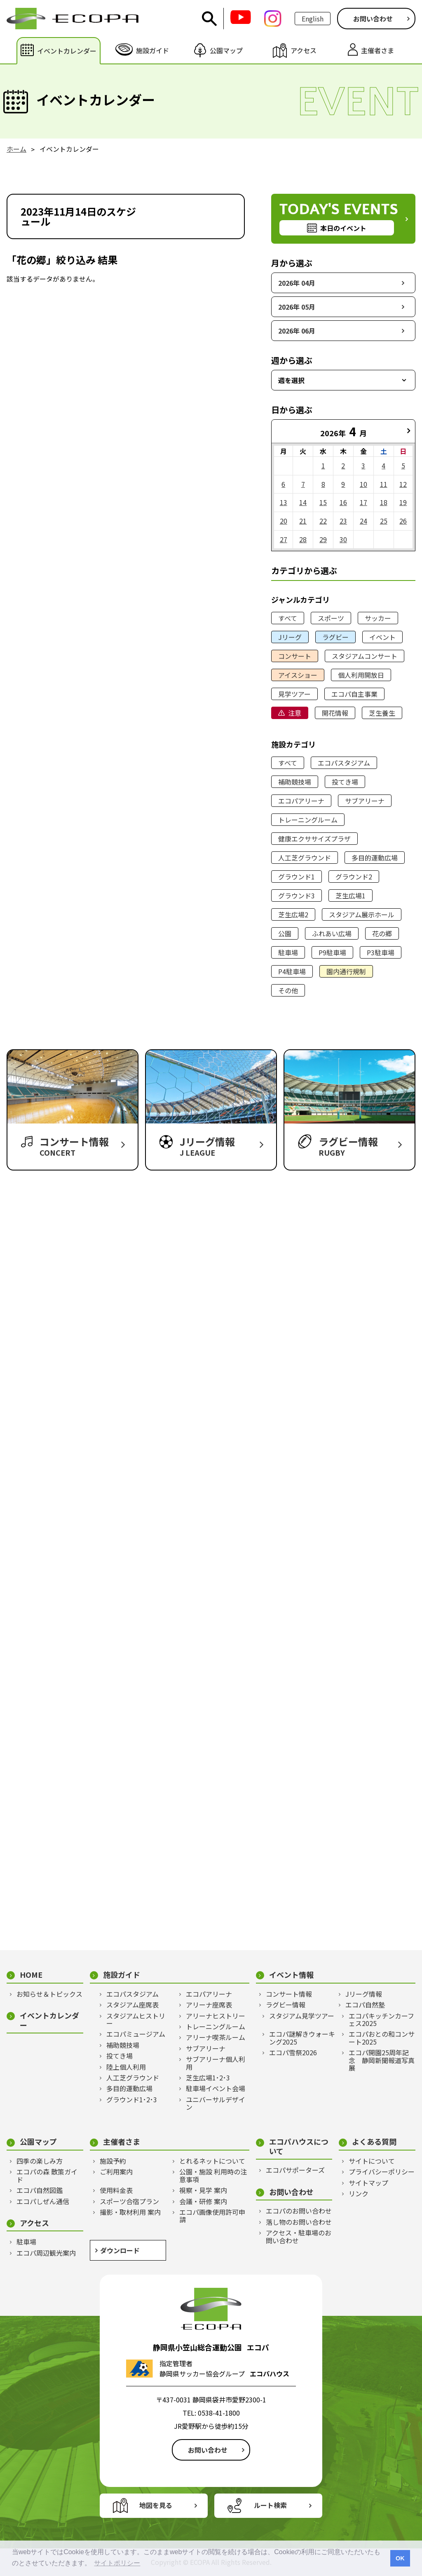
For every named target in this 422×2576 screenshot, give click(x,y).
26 (403, 521)
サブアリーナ (364, 801)
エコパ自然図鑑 (39, 2190)
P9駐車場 (332, 952)
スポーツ (331, 618)
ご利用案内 (116, 2171)
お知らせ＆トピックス (49, 1994)
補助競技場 (294, 782)
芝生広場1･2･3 (208, 2077)
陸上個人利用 (126, 2067)
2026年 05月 (296, 307)
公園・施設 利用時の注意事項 (213, 2175)
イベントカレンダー (49, 2020)
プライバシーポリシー (382, 2171)
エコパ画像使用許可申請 (212, 2215)
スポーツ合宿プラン (129, 2201)
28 (303, 539)
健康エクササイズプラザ (314, 839)
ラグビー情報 (285, 2004)
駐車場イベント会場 (215, 2088)
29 (323, 539)
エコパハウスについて (298, 2146)
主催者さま (121, 2141)
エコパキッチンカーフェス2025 (381, 2019)
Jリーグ (290, 637)
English (313, 19)
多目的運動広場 (375, 858)
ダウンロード (120, 2250)
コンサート (294, 656)
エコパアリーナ (301, 801)
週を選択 (291, 380)
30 (343, 539)
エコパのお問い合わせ (299, 2210)
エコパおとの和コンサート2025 (382, 2037)
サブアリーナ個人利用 (215, 2063)
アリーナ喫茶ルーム (215, 2037)
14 (303, 502)
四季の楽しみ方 (39, 2161)
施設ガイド (121, 1974)
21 (303, 521)
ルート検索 (270, 2505)
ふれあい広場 (332, 933)
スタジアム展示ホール (361, 914)
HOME (31, 1974)
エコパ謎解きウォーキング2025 (302, 2037)
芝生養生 (382, 713)
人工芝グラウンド (304, 858)
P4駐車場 (292, 971)
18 (383, 502)
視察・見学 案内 (203, 2190)
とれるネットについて (212, 2161)
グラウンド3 (296, 895)
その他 (288, 990)
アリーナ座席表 (209, 2004)
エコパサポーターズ (295, 2170)
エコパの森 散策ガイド (46, 2175)
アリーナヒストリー (215, 2015)
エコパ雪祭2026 (293, 2052)
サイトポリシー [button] (117, 2563)
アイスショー (297, 675)
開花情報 (335, 713)
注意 (294, 713)
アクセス (34, 2223)
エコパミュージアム (135, 2034)
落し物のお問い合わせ (299, 2222)
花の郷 (382, 933)
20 (283, 521)
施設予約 (113, 2161)
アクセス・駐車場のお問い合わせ (298, 2236)
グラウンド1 (296, 876)
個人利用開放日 (361, 675)
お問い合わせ (373, 19)
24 (363, 521)
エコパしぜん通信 (42, 2201)
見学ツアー (294, 694)
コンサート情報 (289, 1994)
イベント (382, 637)
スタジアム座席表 (132, 2004)
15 (323, 502)
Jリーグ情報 (363, 1994)
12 (403, 484)
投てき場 (345, 782)
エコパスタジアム (344, 763)
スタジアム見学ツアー (301, 2015)
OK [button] (400, 2558)
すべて (287, 618)
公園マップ (38, 2141)
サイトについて (372, 2161)
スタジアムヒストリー (135, 2019)
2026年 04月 (296, 283)
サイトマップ (368, 2182)
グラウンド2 (353, 876)
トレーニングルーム (308, 820)
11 (383, 484)
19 (403, 502)
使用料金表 (116, 2190)
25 (383, 521)
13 (283, 502)
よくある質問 (374, 2141)
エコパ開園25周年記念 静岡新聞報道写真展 (382, 2060)
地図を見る (155, 2505)
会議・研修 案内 (203, 2201)
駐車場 (288, 952)
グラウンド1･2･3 (131, 2099)
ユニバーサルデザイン (215, 2103)
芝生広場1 (350, 895)
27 (283, 539)
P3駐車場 (380, 952)
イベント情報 (291, 1974)
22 (323, 521)
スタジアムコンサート (364, 656)
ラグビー (335, 637)
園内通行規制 (346, 971)
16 (343, 502)
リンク (358, 2193)
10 (363, 484)
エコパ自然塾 (365, 2004)
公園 (284, 933)
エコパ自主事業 (354, 694)
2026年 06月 (296, 331)
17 (363, 502)
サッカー (378, 618)
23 (343, 521)
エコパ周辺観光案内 (46, 2252)
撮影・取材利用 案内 (130, 2212)
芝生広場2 (293, 914)
